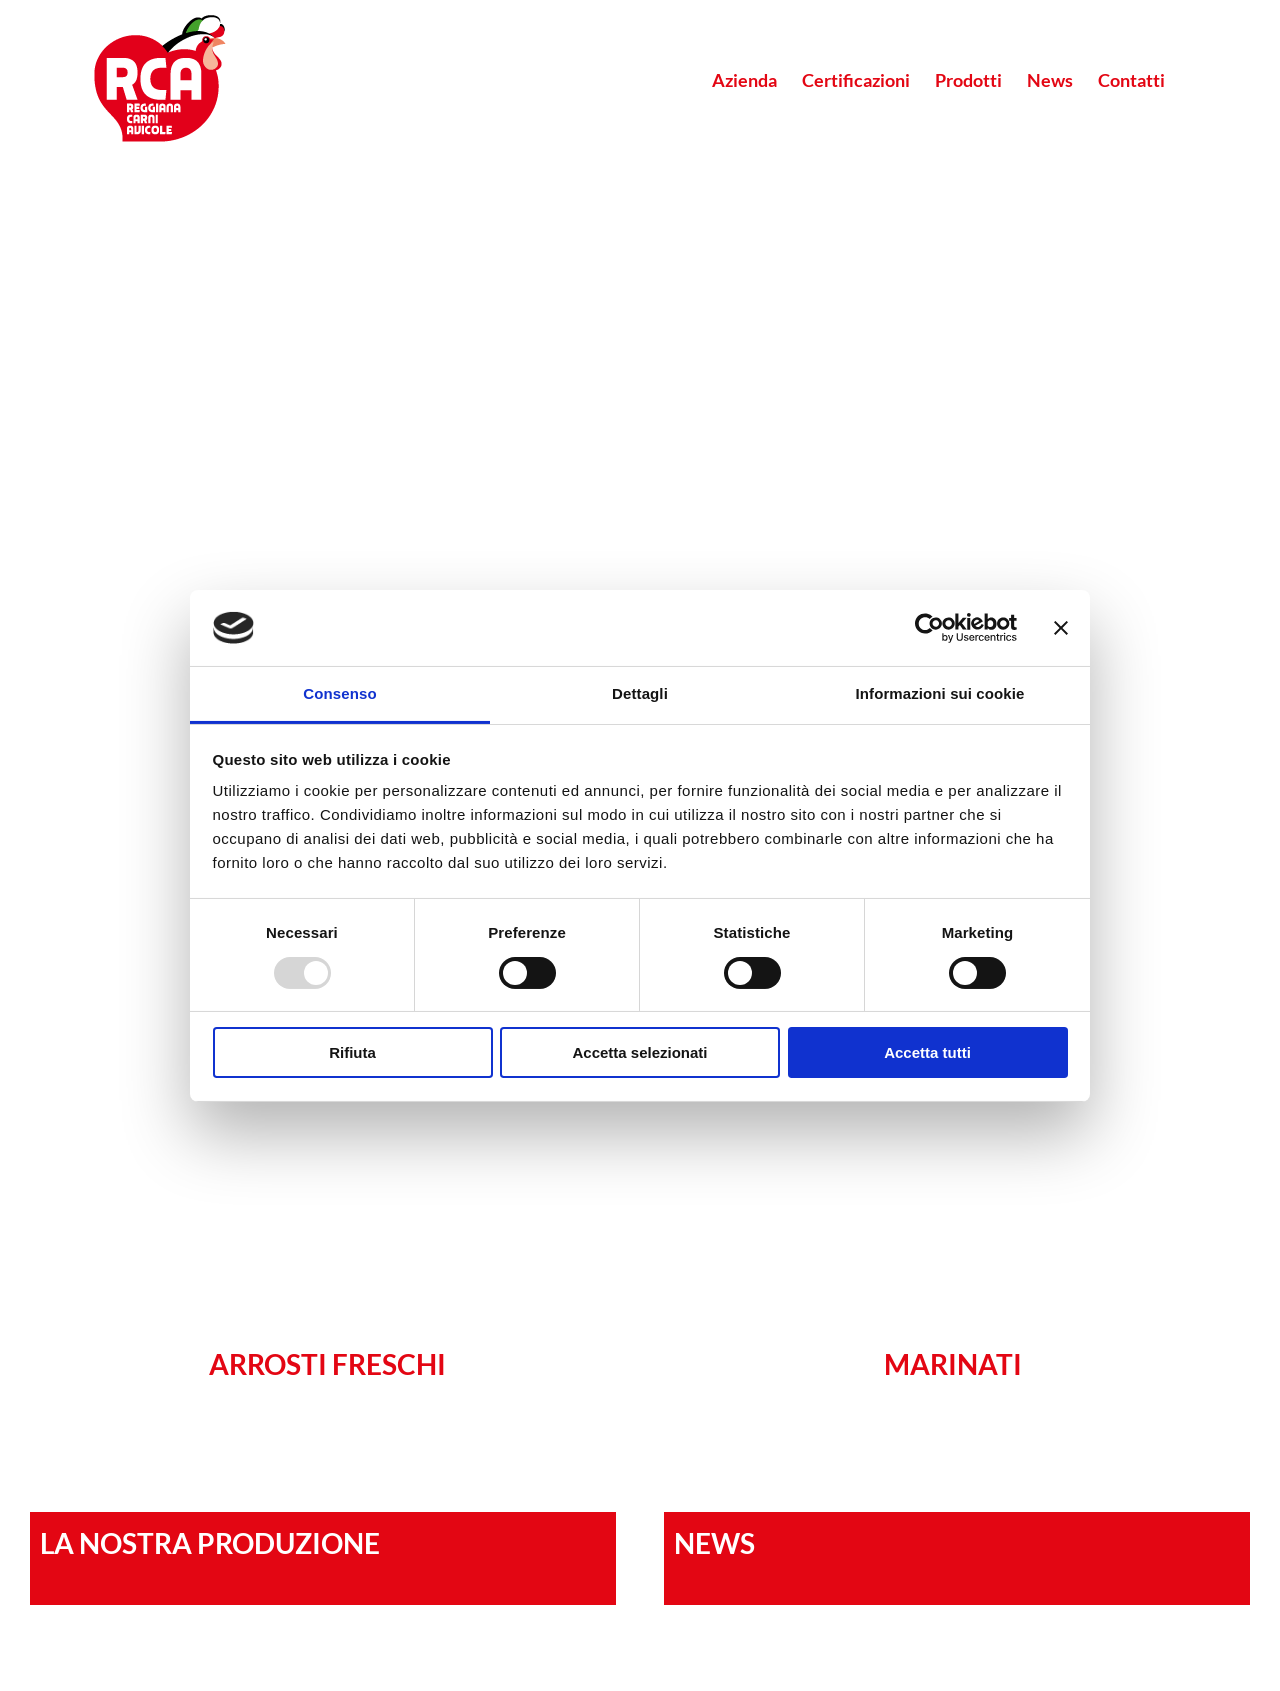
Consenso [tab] (339, 693)
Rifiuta (352, 1052)
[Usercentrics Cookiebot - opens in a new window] (929, 628)
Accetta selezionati (639, 1052)
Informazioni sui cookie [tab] (940, 693)
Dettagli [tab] (640, 693)
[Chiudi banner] (1061, 628)
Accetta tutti (927, 1052)
